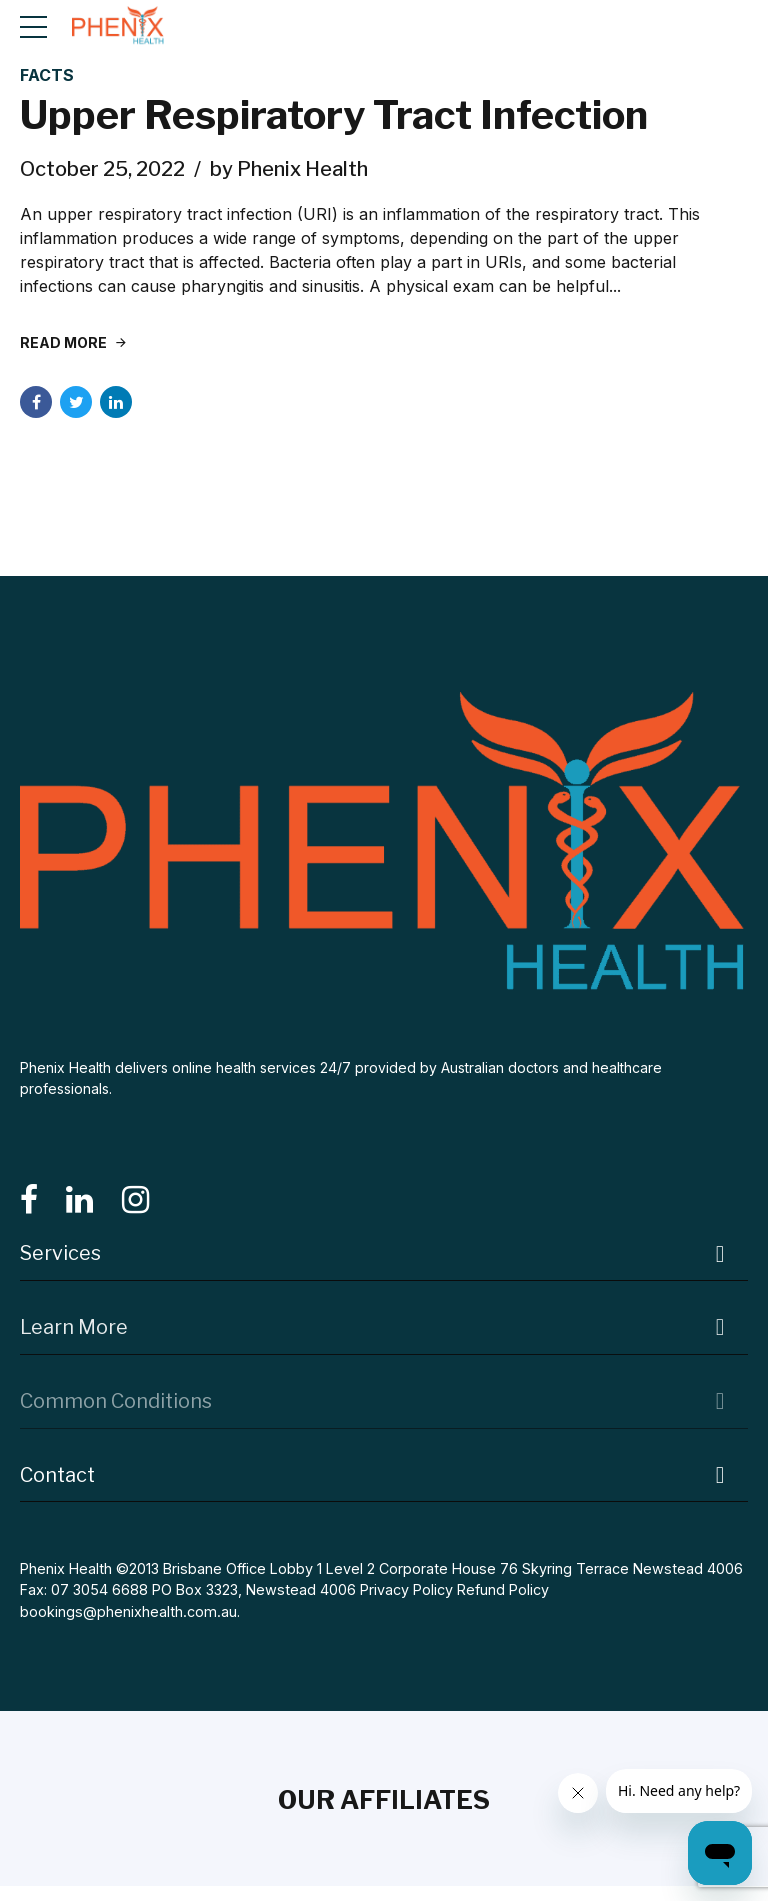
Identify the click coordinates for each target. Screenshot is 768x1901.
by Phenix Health (289, 169)
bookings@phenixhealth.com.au (127, 1612)
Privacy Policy (406, 1590)
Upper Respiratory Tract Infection (338, 115)
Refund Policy (503, 1590)
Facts (47, 75)
